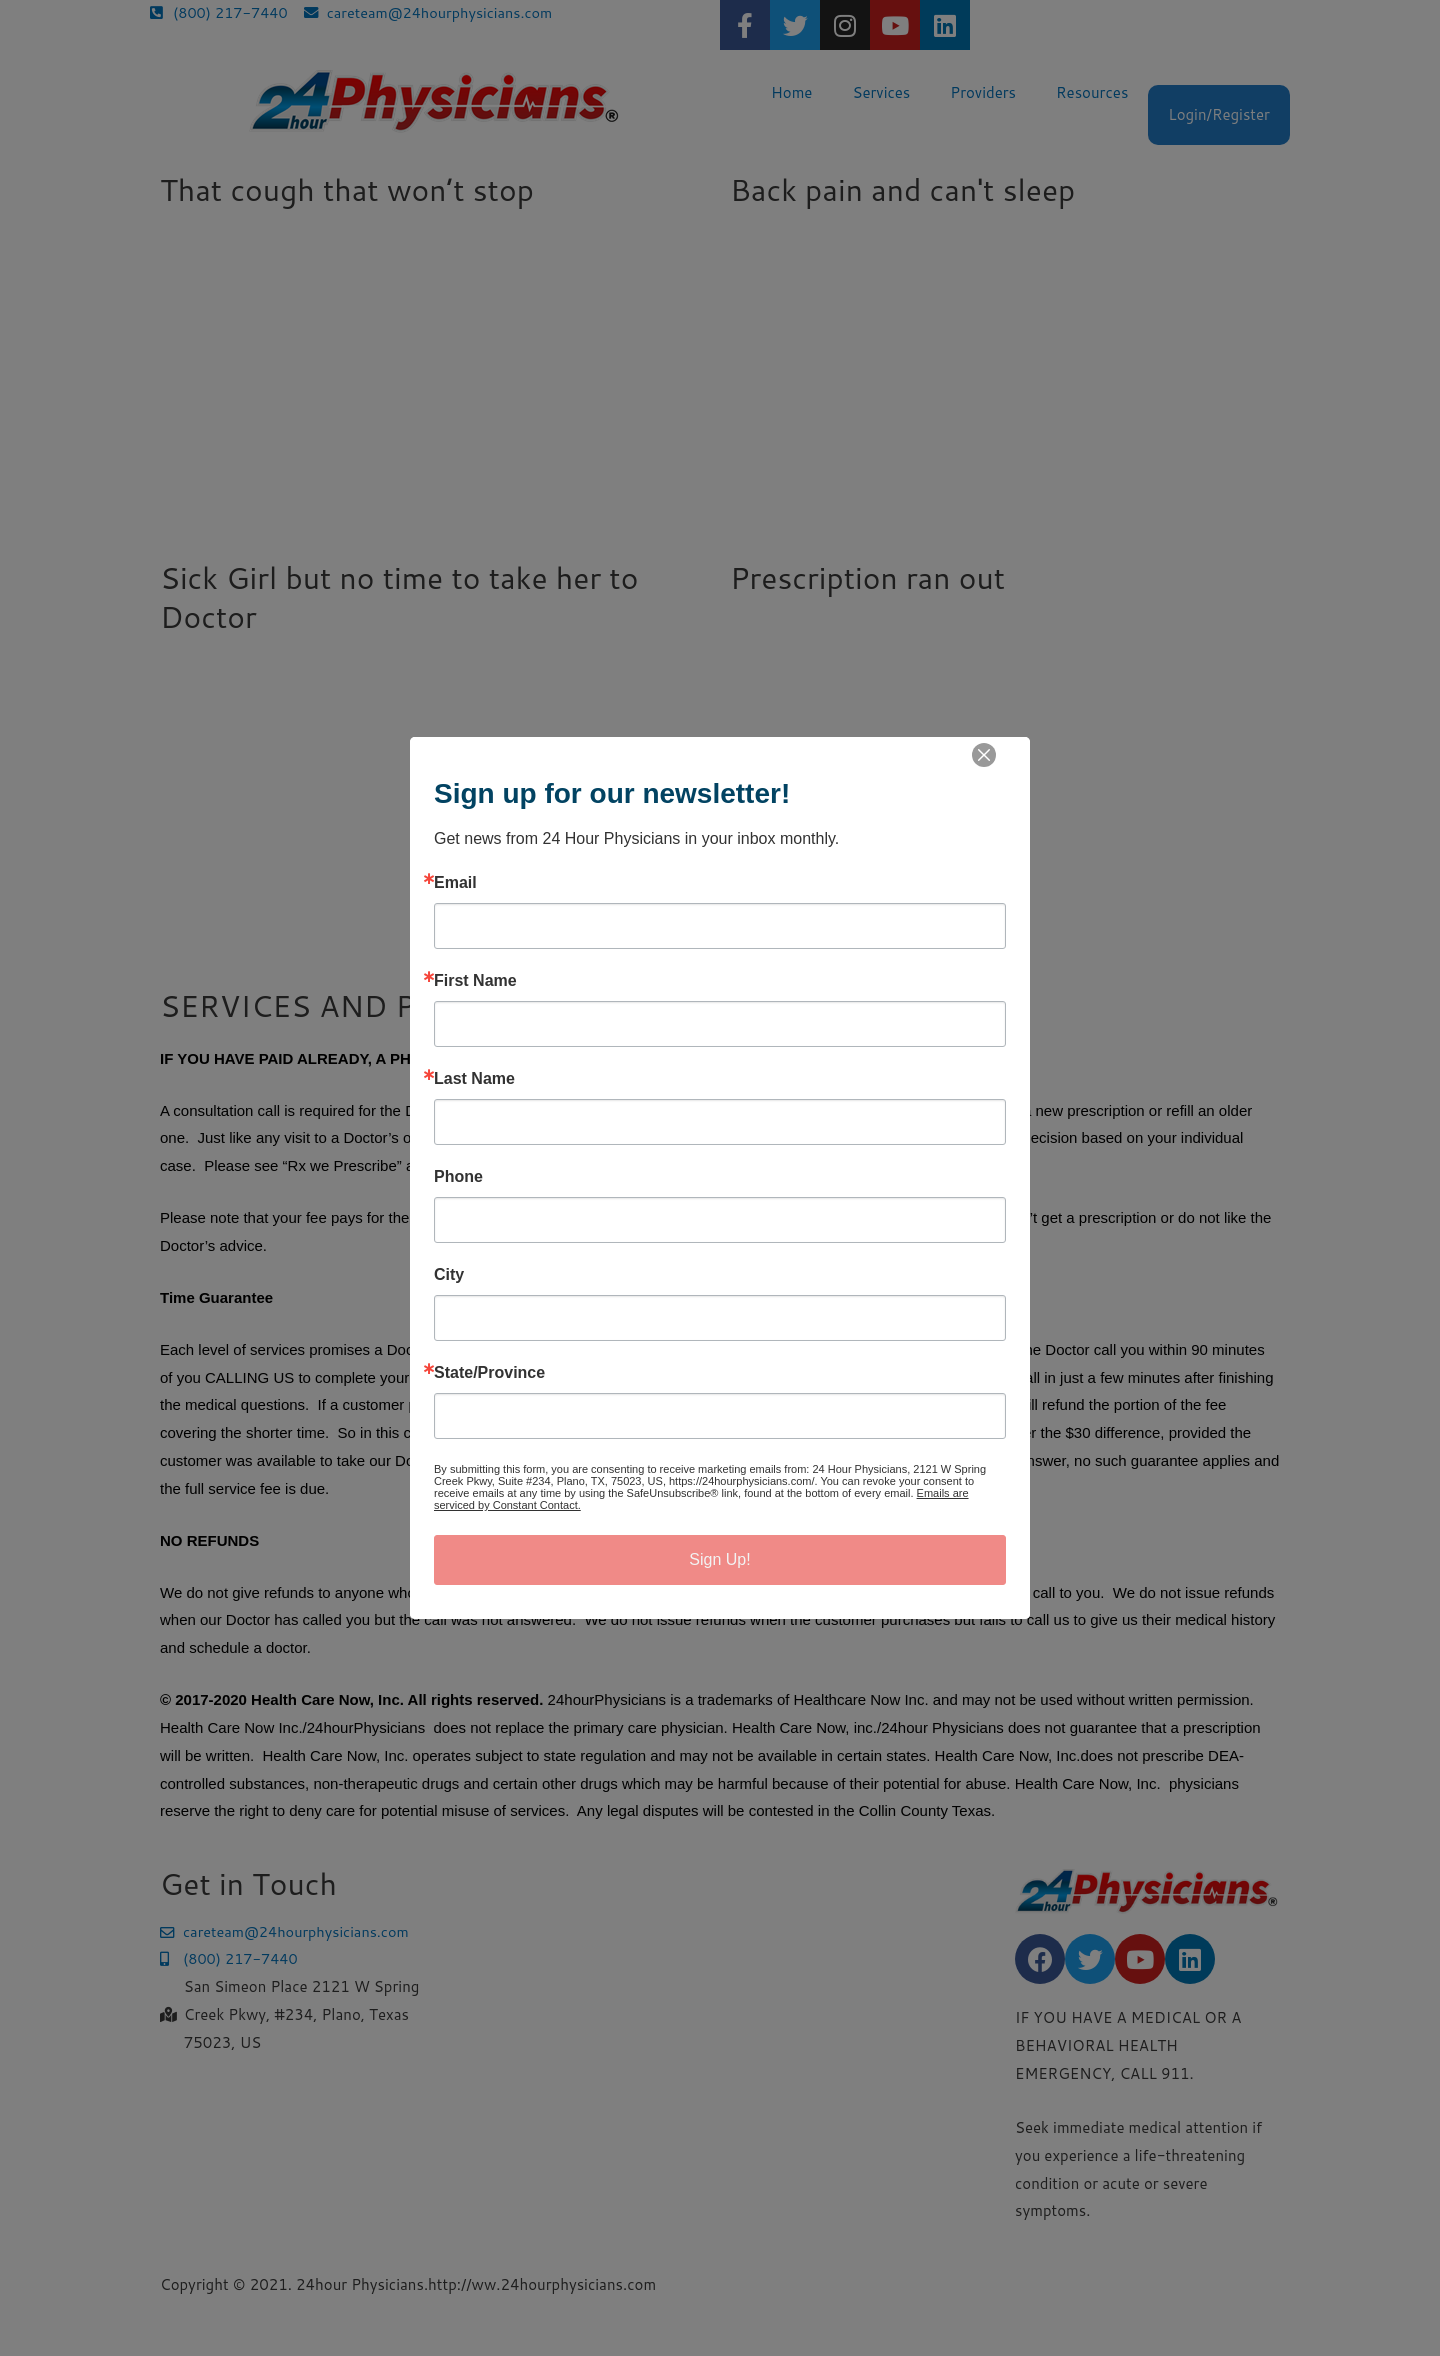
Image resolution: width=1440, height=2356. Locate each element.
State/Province (489, 1373)
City (449, 1275)
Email (455, 883)
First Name (475, 981)
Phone (458, 1177)
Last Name (474, 1079)
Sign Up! (719, 1559)
